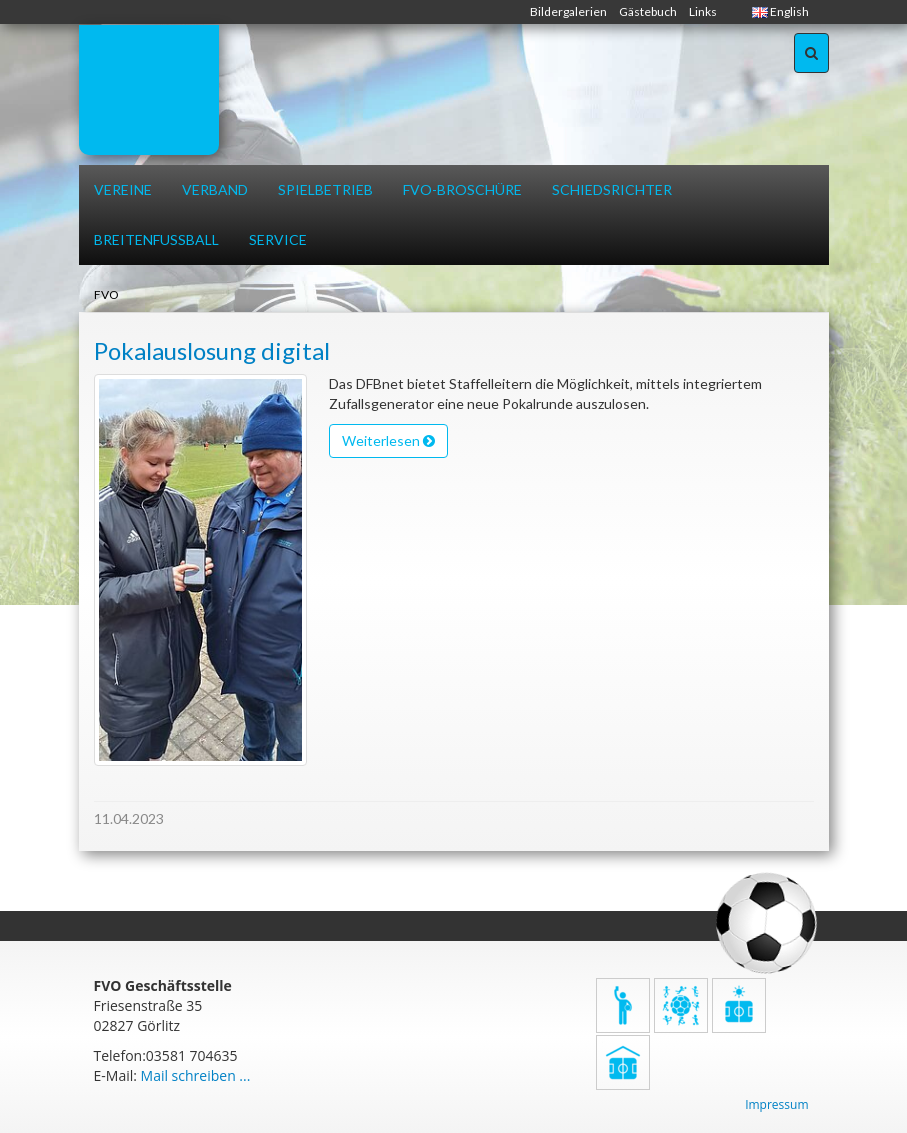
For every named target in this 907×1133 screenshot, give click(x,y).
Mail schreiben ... (196, 1075)
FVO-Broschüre (462, 189)
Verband (215, 189)
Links (703, 11)
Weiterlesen (388, 440)
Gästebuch (648, 11)
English (780, 11)
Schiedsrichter (612, 189)
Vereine (123, 189)
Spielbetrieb (325, 189)
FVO (106, 294)
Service (278, 239)
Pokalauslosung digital (212, 350)
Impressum (776, 1104)
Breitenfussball (156, 239)
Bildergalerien (568, 11)
